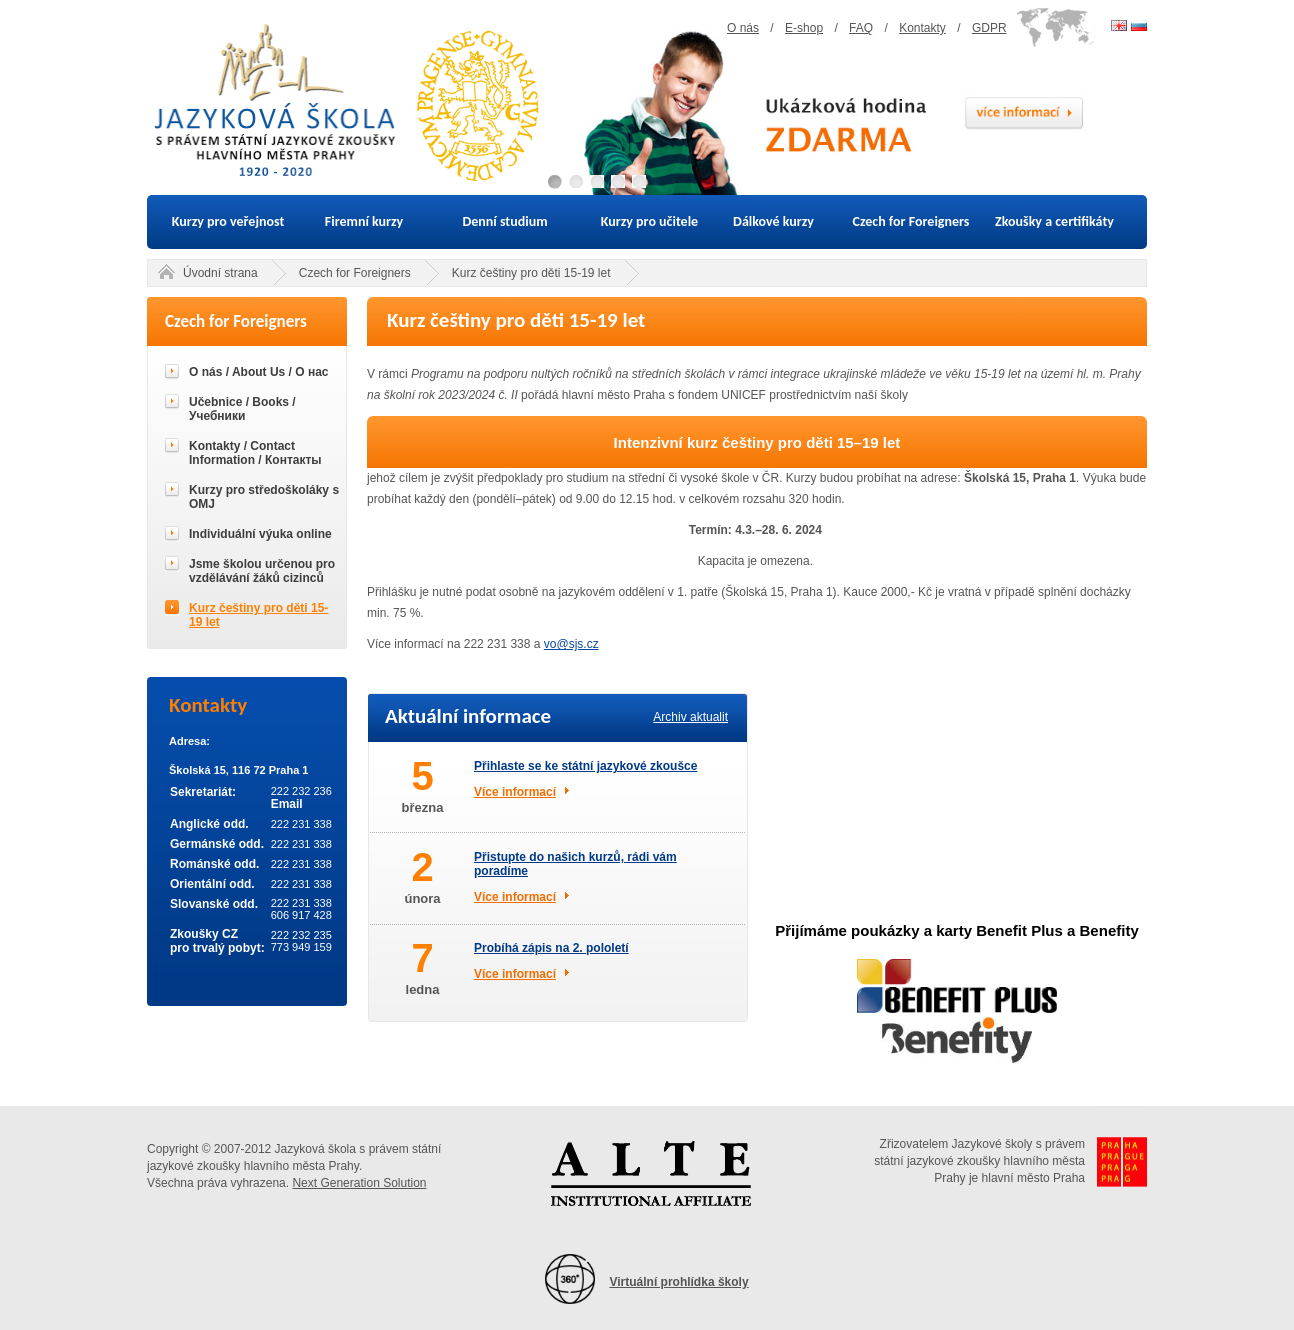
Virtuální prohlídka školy (678, 1282)
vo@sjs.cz (571, 644)
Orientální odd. (212, 884)
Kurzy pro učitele (649, 221)
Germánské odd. (217, 844)
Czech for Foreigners (911, 221)
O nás (743, 28)
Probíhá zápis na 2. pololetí (551, 948)
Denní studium (504, 221)
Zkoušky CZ (204, 934)
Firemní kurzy (364, 221)
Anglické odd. (209, 824)
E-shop (804, 28)
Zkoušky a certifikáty (1054, 221)
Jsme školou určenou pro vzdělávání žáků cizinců (262, 571)
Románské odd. (214, 864)
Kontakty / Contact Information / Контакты (255, 453)
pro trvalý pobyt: (217, 948)
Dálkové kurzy (773, 221)
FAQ (861, 28)
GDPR (989, 28)
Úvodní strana (220, 273)
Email (287, 804)
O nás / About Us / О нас (259, 372)
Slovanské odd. (214, 904)
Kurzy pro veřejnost (228, 221)
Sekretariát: (203, 792)
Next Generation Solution (359, 1183)
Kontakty (922, 28)
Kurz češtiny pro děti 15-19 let (531, 273)
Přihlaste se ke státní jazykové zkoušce (585, 766)
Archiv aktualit (690, 717)
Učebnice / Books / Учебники (242, 409)
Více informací (515, 792)
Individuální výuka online (260, 534)
